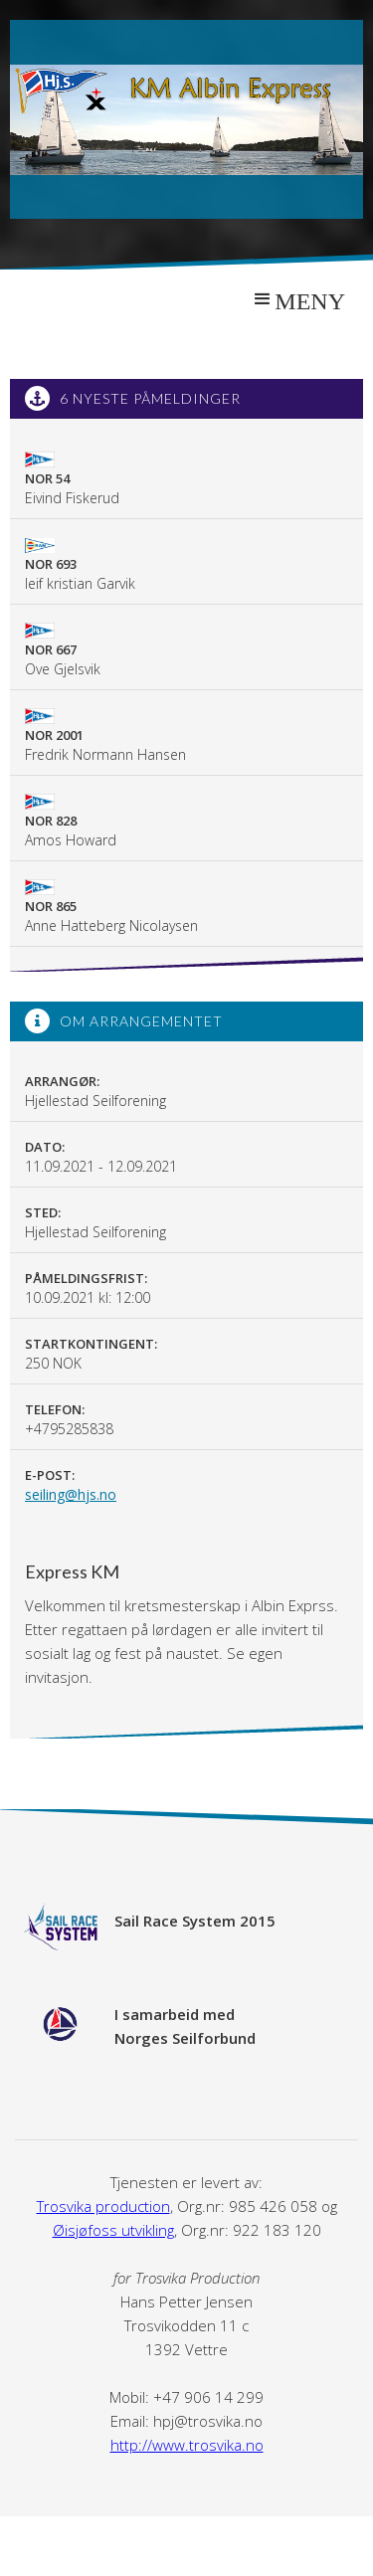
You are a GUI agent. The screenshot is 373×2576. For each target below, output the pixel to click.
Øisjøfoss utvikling (113, 2230)
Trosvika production (103, 2206)
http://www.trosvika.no (187, 2445)
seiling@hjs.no (70, 1494)
